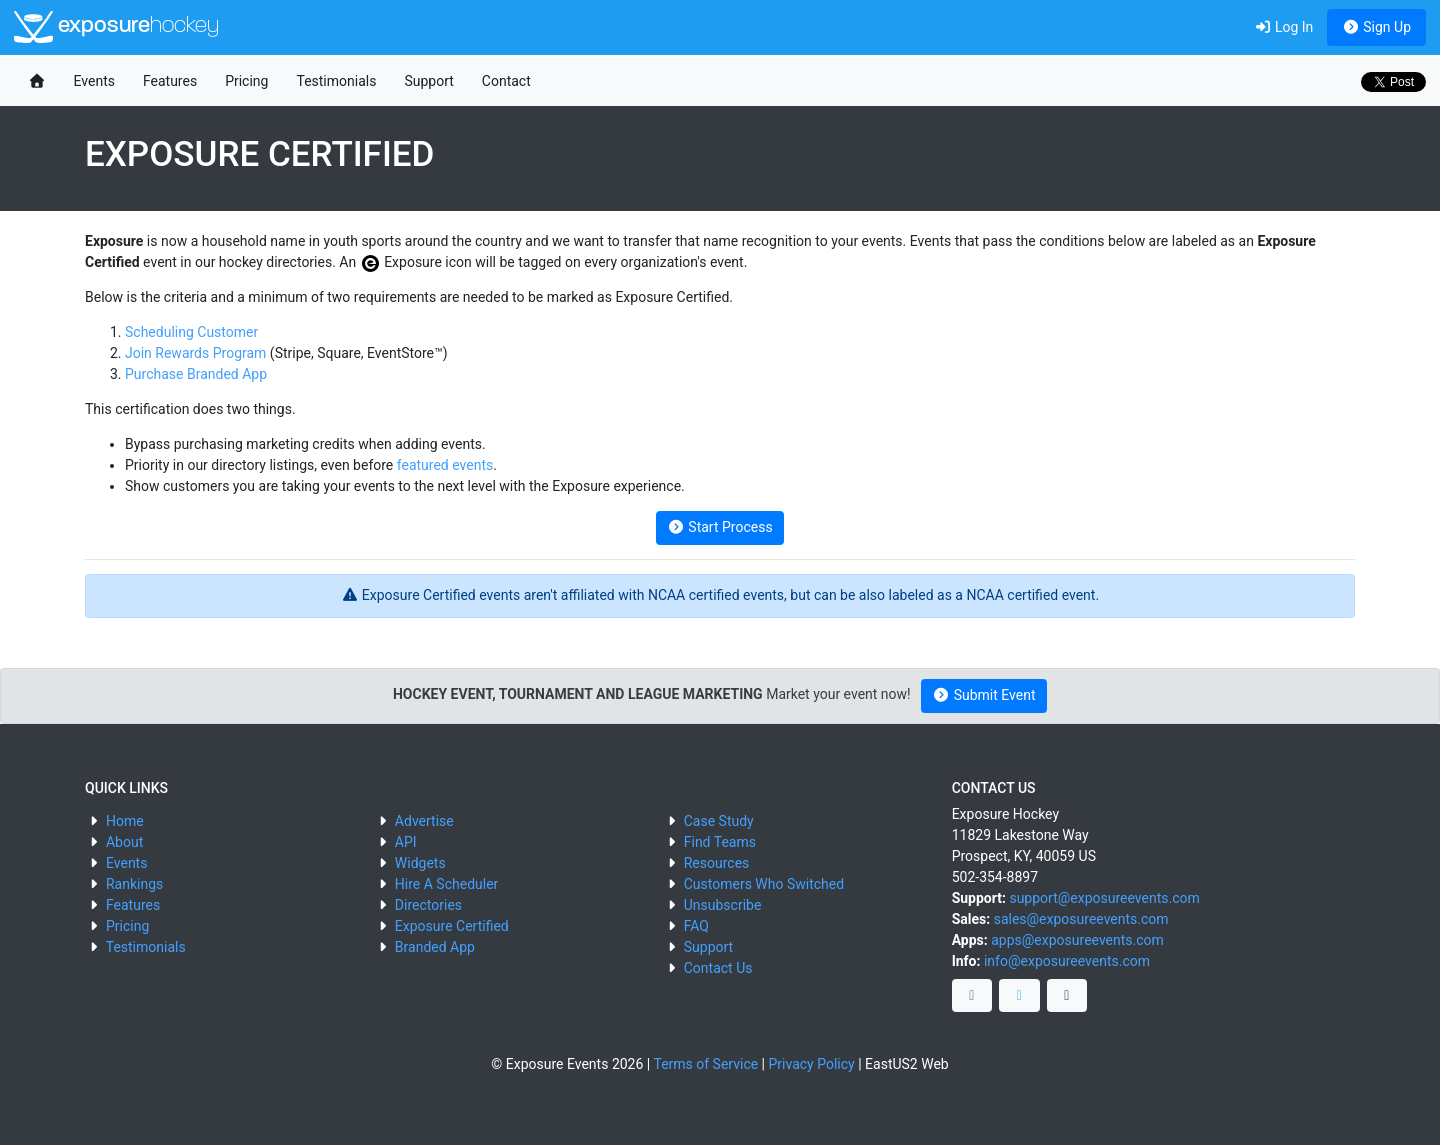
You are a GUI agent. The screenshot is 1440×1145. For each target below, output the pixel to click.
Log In (1283, 27)
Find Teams (720, 842)
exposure (116, 27)
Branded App (435, 947)
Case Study (719, 821)
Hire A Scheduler (446, 884)
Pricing (246, 81)
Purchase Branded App (196, 374)
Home (125, 821)
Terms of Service (705, 1064)
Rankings (134, 884)
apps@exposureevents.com (1077, 940)
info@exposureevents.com (1067, 961)
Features (170, 81)
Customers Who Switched (764, 884)
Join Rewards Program (195, 353)
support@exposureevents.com (1104, 898)
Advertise (424, 821)
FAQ (696, 926)
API (406, 842)
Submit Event (984, 695)
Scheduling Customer (191, 332)
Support (428, 81)
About (124, 842)
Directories (428, 905)
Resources (717, 863)
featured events (445, 465)
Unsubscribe (723, 905)
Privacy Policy (812, 1064)
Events (94, 81)
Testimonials (336, 81)
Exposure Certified (452, 926)
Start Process (719, 527)
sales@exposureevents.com (1081, 919)
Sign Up (1376, 27)
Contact (506, 81)
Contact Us (718, 968)
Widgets (420, 863)
